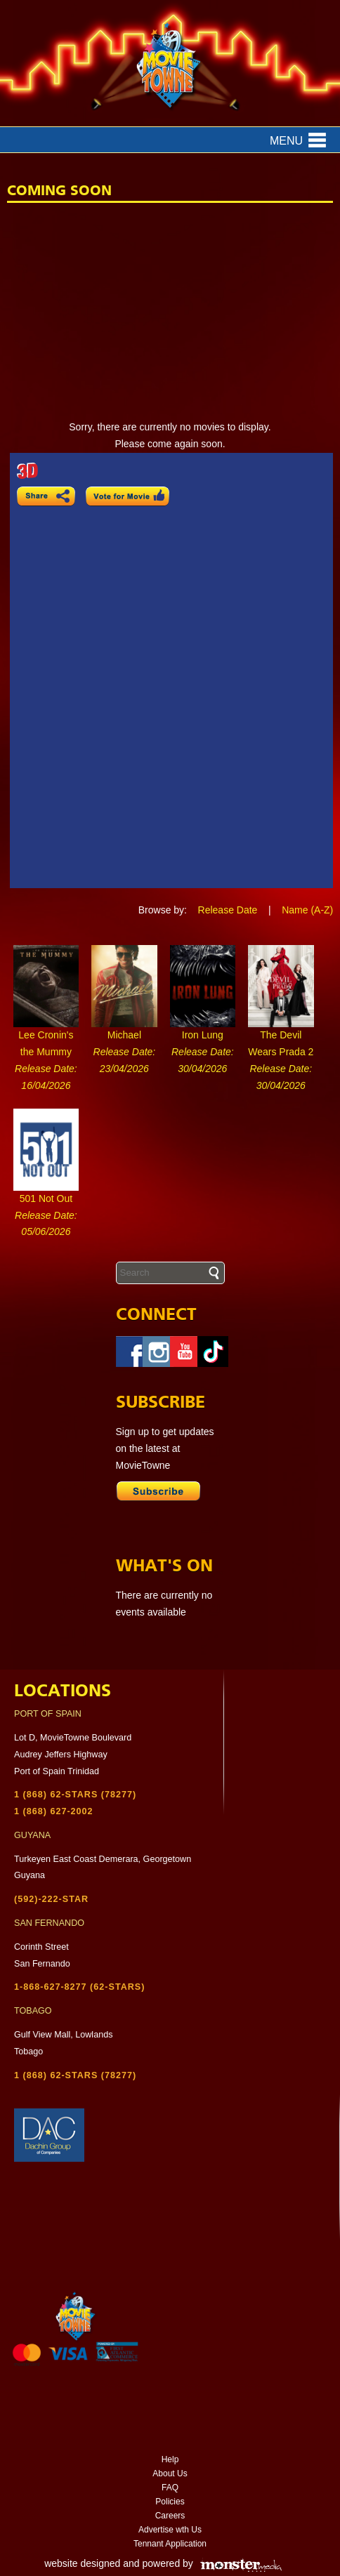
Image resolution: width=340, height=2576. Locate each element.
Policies (169, 2501)
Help (170, 2459)
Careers (170, 2516)
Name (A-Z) (307, 910)
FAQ (170, 2487)
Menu (286, 141)
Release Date (228, 910)
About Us (169, 2473)
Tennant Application (170, 2544)
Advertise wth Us (170, 2530)
